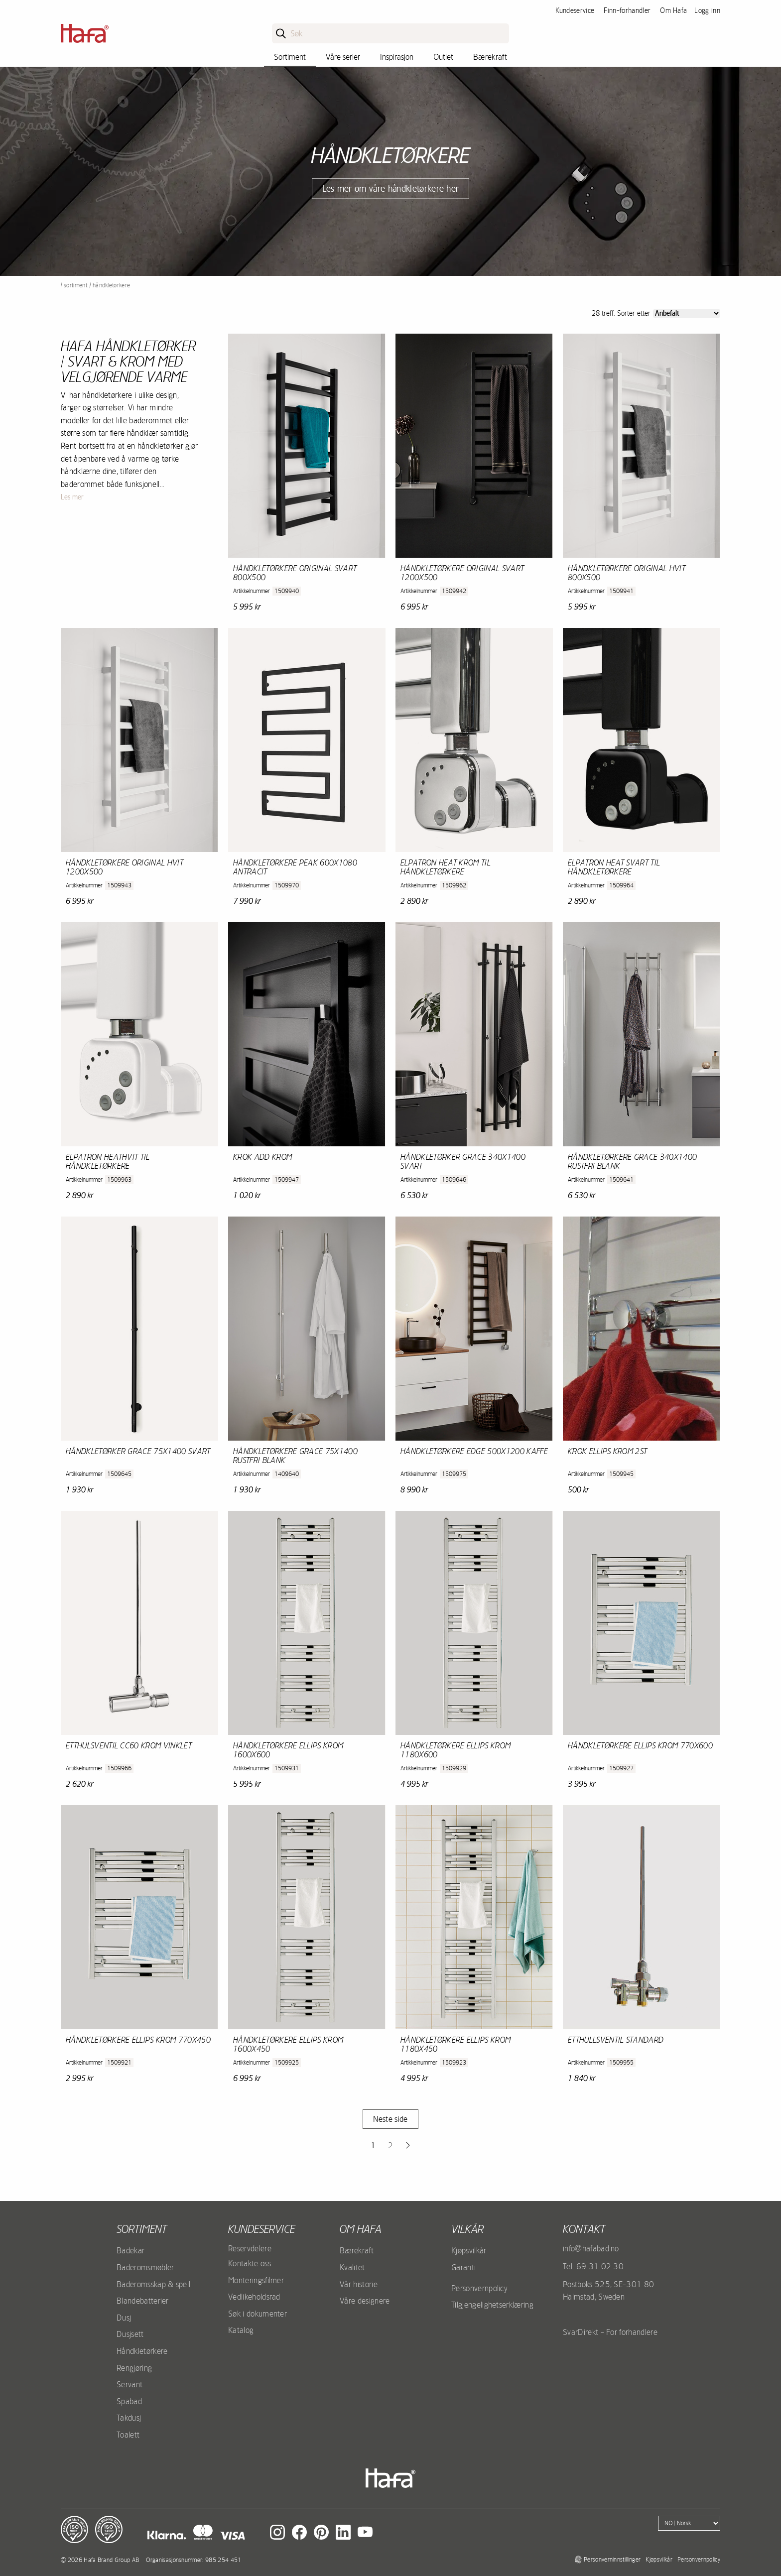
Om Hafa (673, 10)
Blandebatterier (143, 2300)
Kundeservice (575, 10)
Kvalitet (352, 2267)
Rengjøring (134, 2367)
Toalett (128, 2434)
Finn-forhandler (627, 10)
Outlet (443, 56)
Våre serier (343, 56)
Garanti (463, 2267)
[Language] (689, 2523)
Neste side (390, 2118)
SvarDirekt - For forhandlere (610, 2332)
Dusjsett (130, 2334)
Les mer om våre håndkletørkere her (390, 188)
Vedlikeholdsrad (254, 2296)
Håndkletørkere (142, 2350)
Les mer (72, 497)
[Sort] (686, 313)
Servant (129, 2384)
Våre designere (365, 2300)
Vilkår (467, 2228)
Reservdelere (249, 2248)
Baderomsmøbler (145, 2267)
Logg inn (707, 10)
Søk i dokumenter (257, 2313)
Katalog (241, 2330)
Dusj (124, 2317)
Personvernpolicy (479, 2288)
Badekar (130, 2250)
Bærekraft (490, 56)
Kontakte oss (249, 2263)
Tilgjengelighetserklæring (492, 2304)
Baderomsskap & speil (153, 2284)
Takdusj (129, 2417)
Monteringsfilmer (256, 2280)
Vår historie (359, 2284)
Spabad (129, 2401)
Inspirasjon (396, 56)
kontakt (584, 2228)
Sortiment (290, 56)
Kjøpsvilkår (469, 2250)
